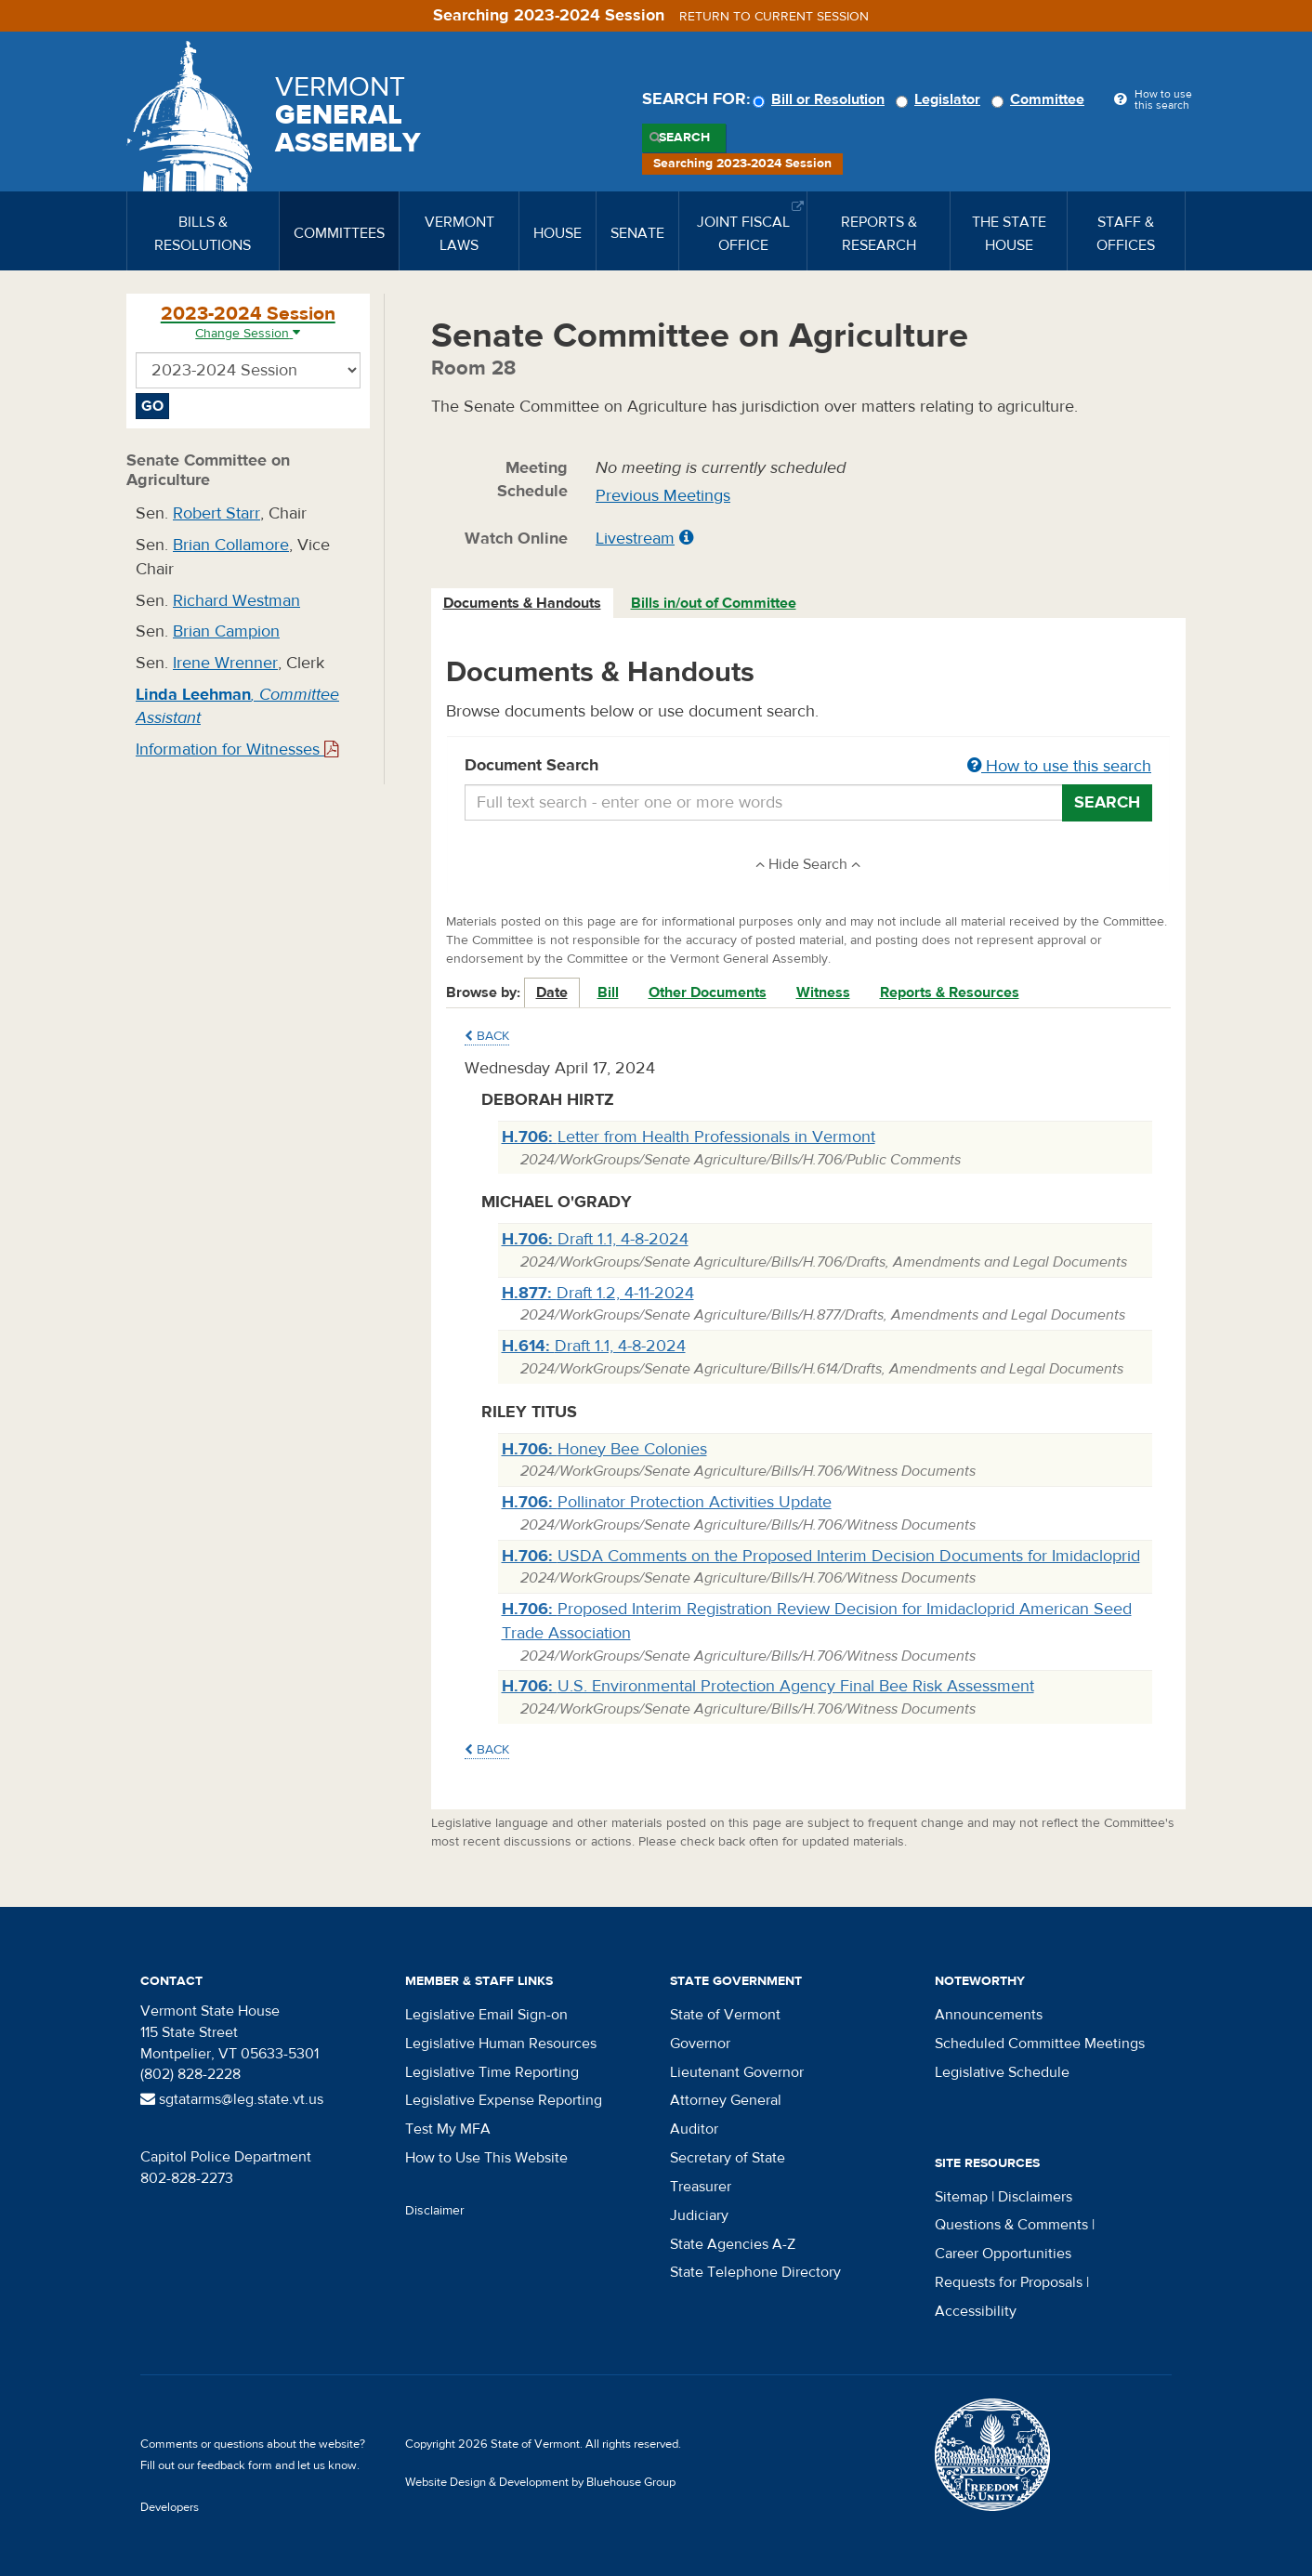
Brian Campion (226, 631)
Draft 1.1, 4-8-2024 (595, 1239)
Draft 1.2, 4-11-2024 (598, 1293)
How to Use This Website (486, 2158)
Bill (608, 992)
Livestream (635, 538)
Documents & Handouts (522, 603)
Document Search (809, 767)
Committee (1040, 99)
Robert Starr (216, 513)
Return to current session (774, 16)
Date (552, 992)
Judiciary (699, 2215)
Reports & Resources (949, 992)
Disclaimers (1035, 2197)
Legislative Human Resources (501, 2043)
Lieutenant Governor (737, 2072)
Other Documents (708, 992)
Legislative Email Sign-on (486, 2014)
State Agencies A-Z (732, 2244)
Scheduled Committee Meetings (1040, 2043)
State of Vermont (725, 2014)
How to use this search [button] (1059, 766)
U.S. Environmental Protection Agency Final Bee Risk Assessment (768, 1686)
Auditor (694, 2129)
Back (487, 1036)
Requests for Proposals (1008, 2282)
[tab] (523, 603)
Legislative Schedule (1002, 2072)
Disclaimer (435, 2210)
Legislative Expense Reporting (503, 2100)
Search (684, 137)
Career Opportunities (1003, 2253)
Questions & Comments (1011, 2224)
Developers (169, 2507)
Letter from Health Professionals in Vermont (688, 1137)
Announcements (989, 2014)
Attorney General (725, 2100)
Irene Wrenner (225, 663)
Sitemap (961, 2197)
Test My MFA (448, 2129)
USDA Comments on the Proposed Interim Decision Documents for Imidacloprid (821, 1556)
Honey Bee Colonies (604, 1449)
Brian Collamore (231, 545)
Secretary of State (727, 2158)
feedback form (234, 2465)
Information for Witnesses (237, 749)
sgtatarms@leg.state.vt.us (231, 2099)
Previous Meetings (663, 495)
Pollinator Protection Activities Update (667, 1502)
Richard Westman (236, 600)
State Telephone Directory (755, 2272)
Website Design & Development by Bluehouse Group (540, 2482)
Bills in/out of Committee (713, 603)
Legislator (940, 99)
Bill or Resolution (821, 99)
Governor (700, 2043)
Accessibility (976, 2311)
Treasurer (700, 2186)
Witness (823, 992)
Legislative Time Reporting (492, 2072)
